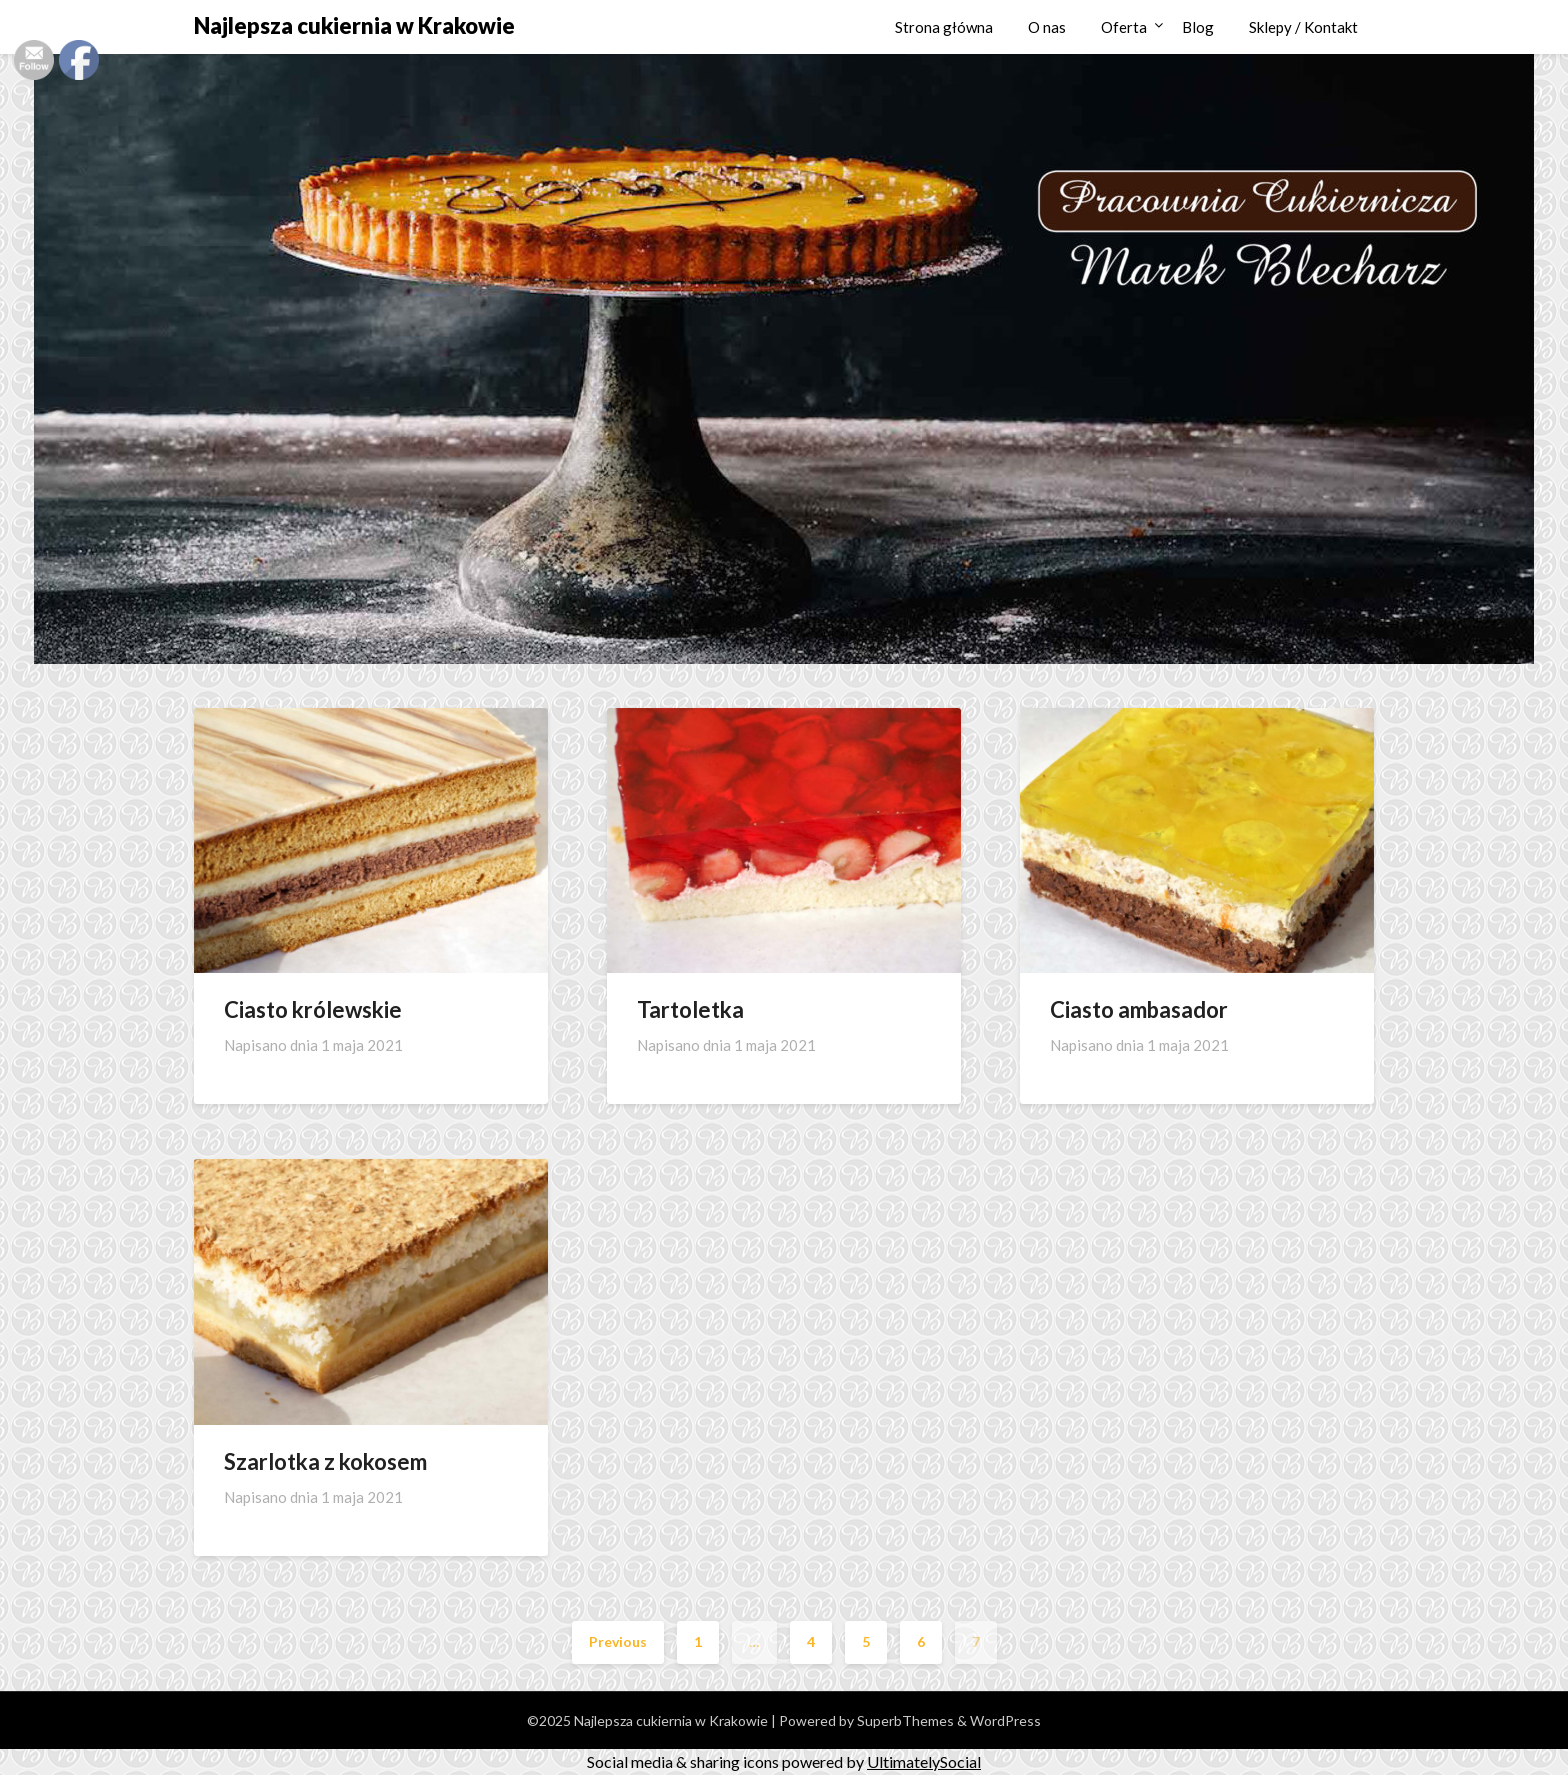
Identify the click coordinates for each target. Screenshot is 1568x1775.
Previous (618, 1641)
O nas (1047, 27)
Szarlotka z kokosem (325, 1461)
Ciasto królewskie (313, 1009)
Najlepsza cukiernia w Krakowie (354, 25)
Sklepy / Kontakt (1303, 27)
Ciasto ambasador (1139, 1009)
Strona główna (944, 27)
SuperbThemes (905, 1720)
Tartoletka (690, 1009)
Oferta (1124, 27)
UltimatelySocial (924, 1761)
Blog (1198, 27)
